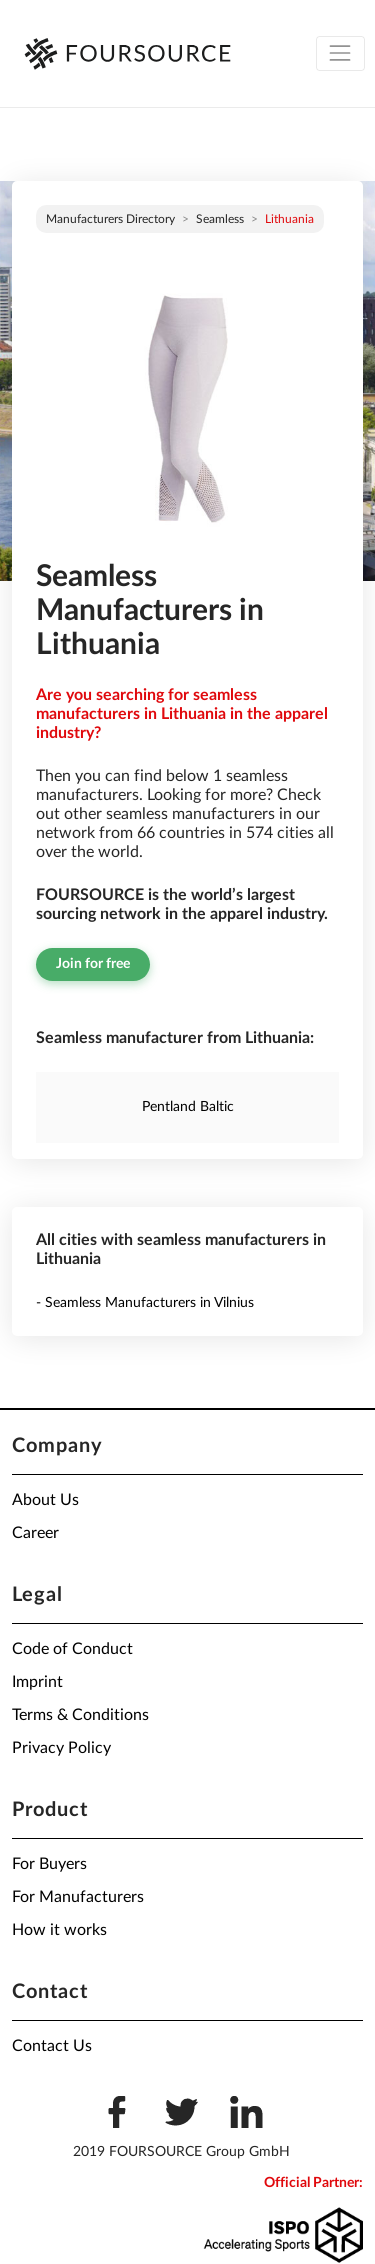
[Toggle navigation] (340, 53)
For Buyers (49, 1864)
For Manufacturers (78, 1897)
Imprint (37, 1682)
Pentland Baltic (188, 1107)
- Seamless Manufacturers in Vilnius (145, 1303)
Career (35, 1533)
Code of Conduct (72, 1649)
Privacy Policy (61, 1748)
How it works (59, 1930)
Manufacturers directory (110, 219)
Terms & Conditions (80, 1715)
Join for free (93, 964)
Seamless (220, 219)
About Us (45, 1500)
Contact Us (52, 2046)
